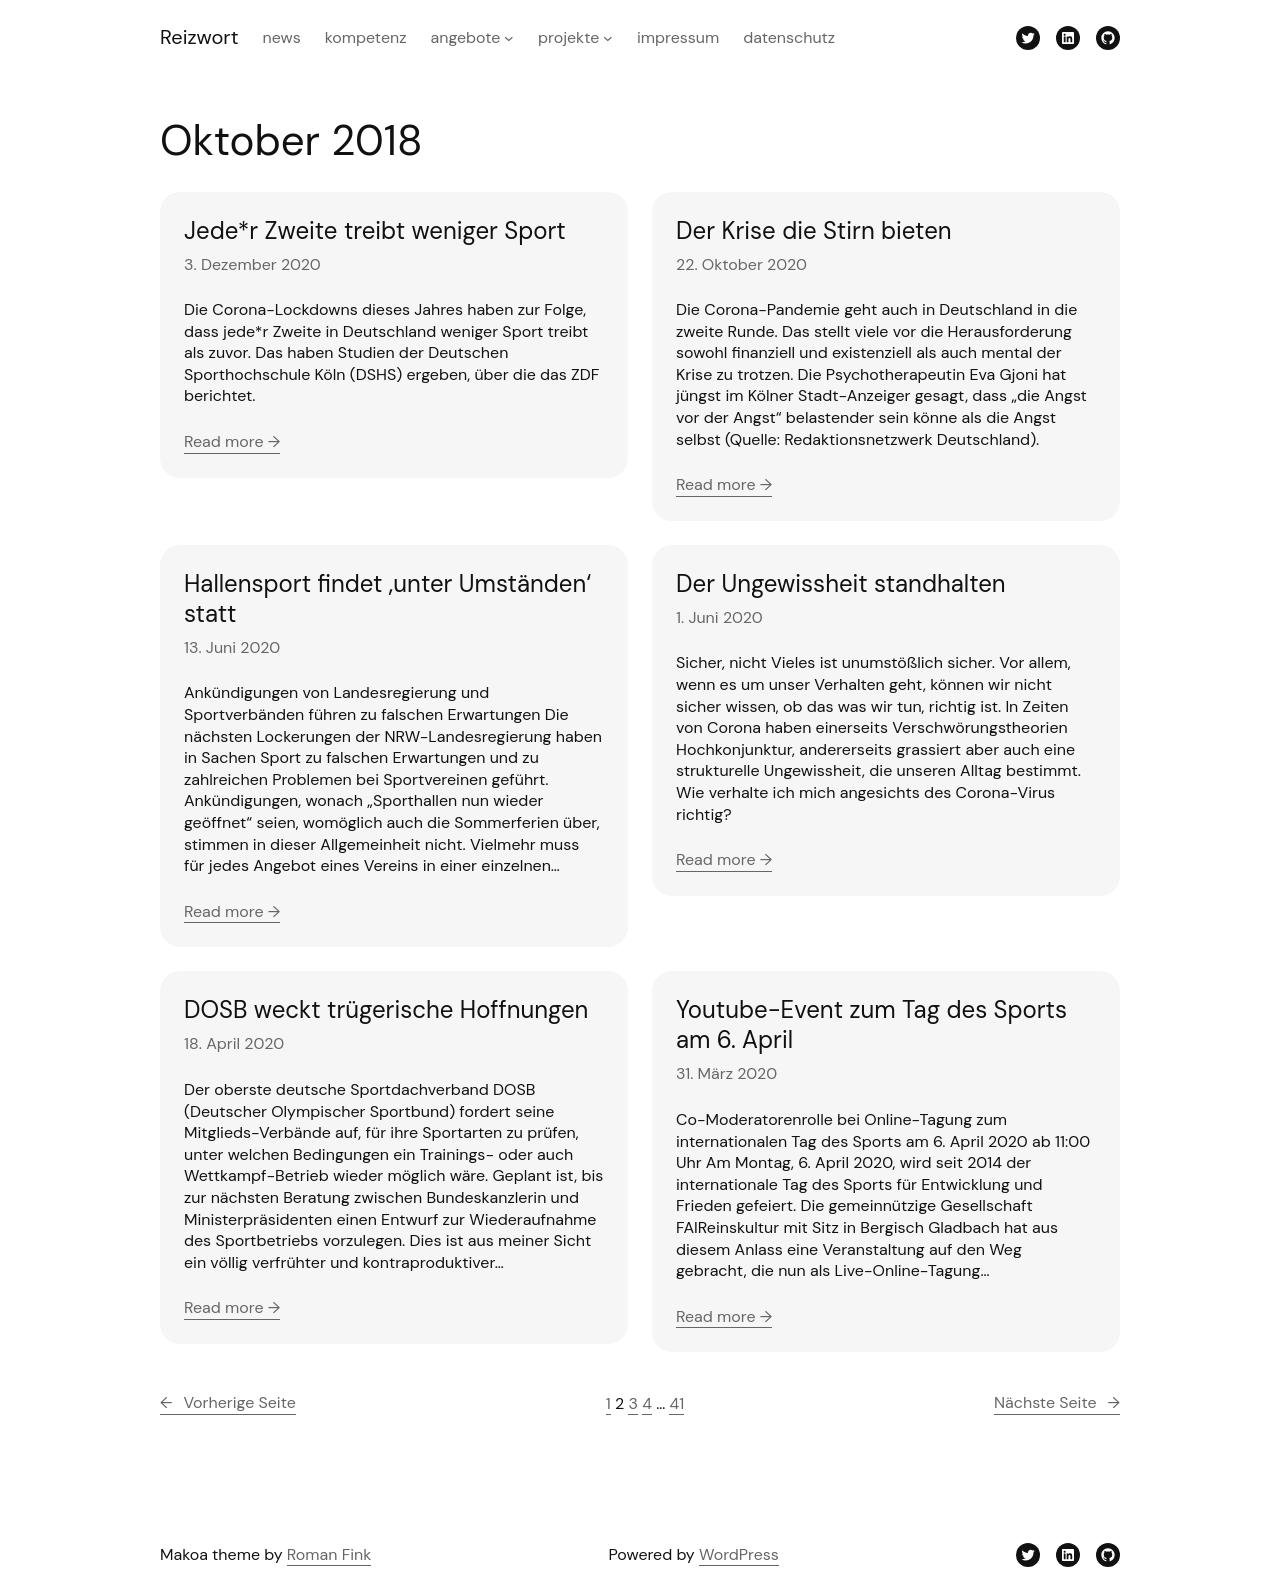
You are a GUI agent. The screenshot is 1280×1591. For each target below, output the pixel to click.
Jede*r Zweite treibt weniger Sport (375, 231)
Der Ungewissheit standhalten (841, 584)
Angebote (466, 37)
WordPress (739, 1554)
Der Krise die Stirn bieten (814, 231)
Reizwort (199, 37)
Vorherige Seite (228, 1403)
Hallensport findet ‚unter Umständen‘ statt (387, 599)
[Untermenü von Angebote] (509, 38)
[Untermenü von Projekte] (608, 38)
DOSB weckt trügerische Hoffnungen (386, 1010)
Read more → (232, 441)
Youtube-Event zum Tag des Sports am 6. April (871, 1025)
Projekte (568, 37)
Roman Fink (329, 1554)
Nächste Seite (1057, 1403)
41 (676, 1403)
